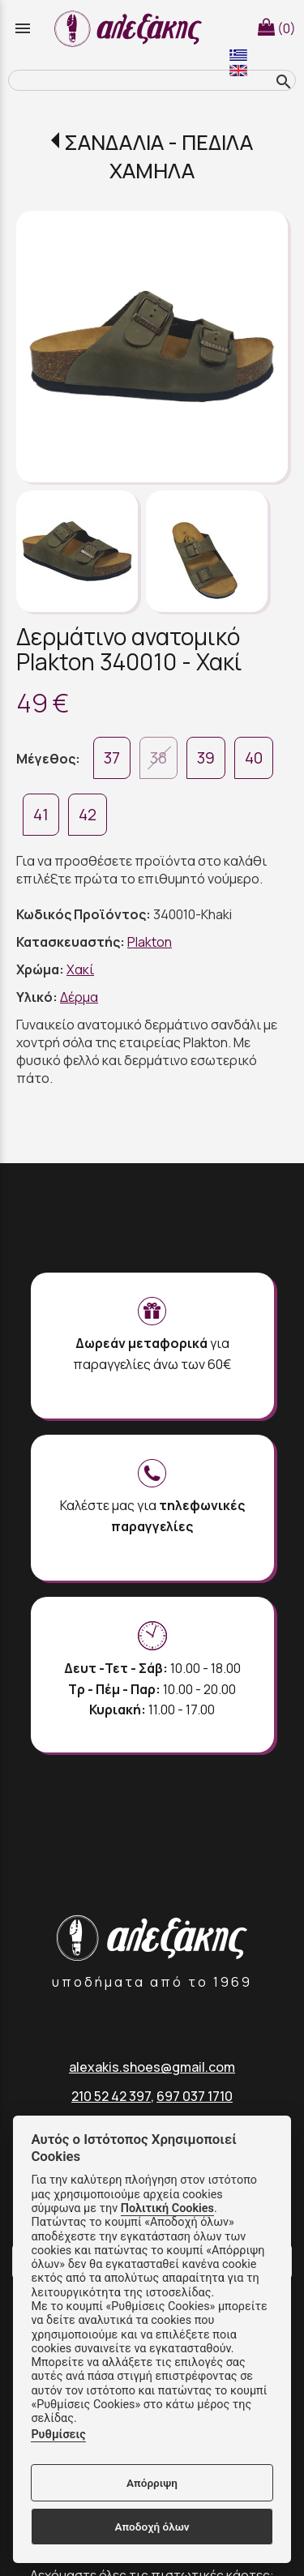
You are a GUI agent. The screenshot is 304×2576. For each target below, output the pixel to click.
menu (22, 28)
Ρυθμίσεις (58, 2434)
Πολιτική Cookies (167, 2208)
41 (41, 814)
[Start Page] (131, 28)
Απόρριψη (152, 2482)
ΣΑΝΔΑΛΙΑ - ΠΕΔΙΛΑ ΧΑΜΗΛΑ (158, 156)
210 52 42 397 (111, 2096)
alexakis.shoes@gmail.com (152, 2067)
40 (254, 757)
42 (87, 814)
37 (112, 757)
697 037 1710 (194, 2096)
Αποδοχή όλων (151, 2526)
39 (206, 757)
